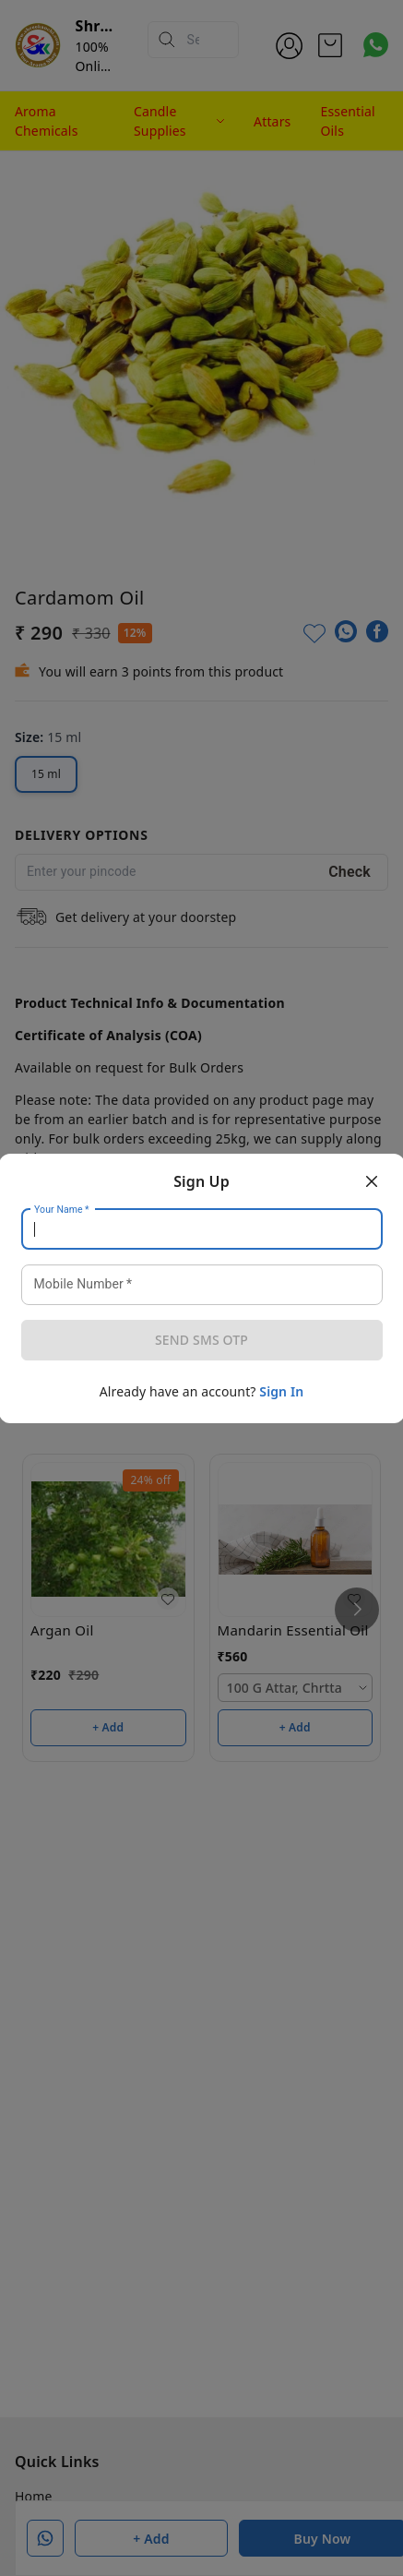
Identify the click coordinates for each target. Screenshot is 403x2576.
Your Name (61, 1209)
